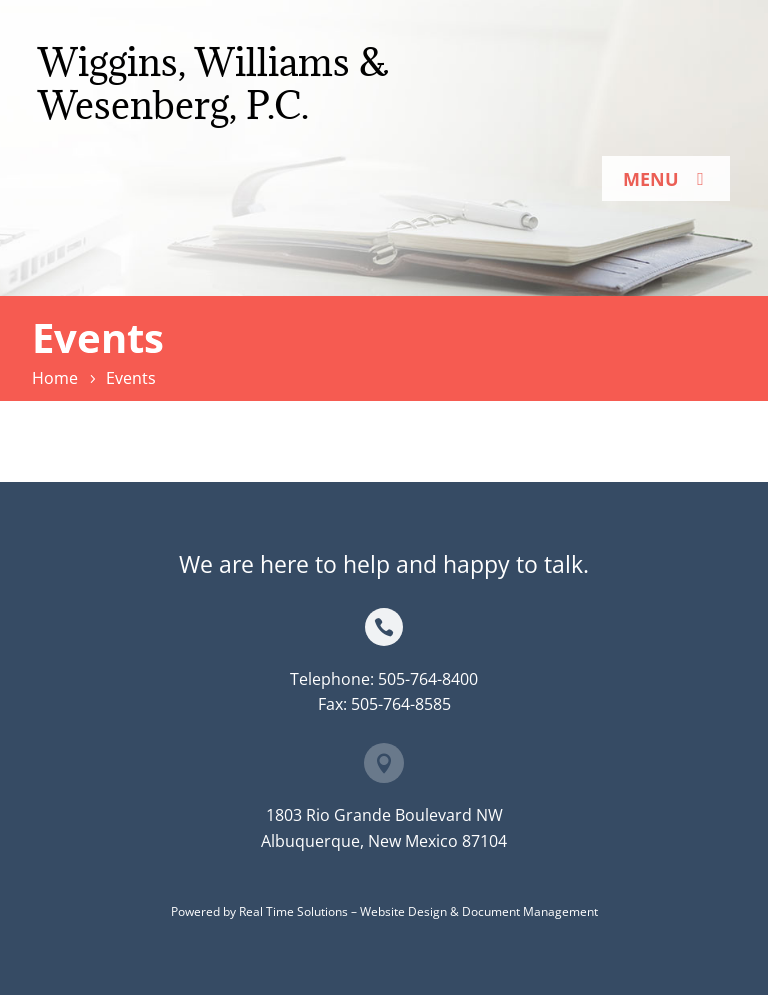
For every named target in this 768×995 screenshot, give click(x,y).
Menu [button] (651, 179)
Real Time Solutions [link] (293, 911)
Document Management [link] (530, 911)
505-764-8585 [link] (401, 704)
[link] (58, 378)
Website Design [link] (403, 911)
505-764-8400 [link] (428, 679)
